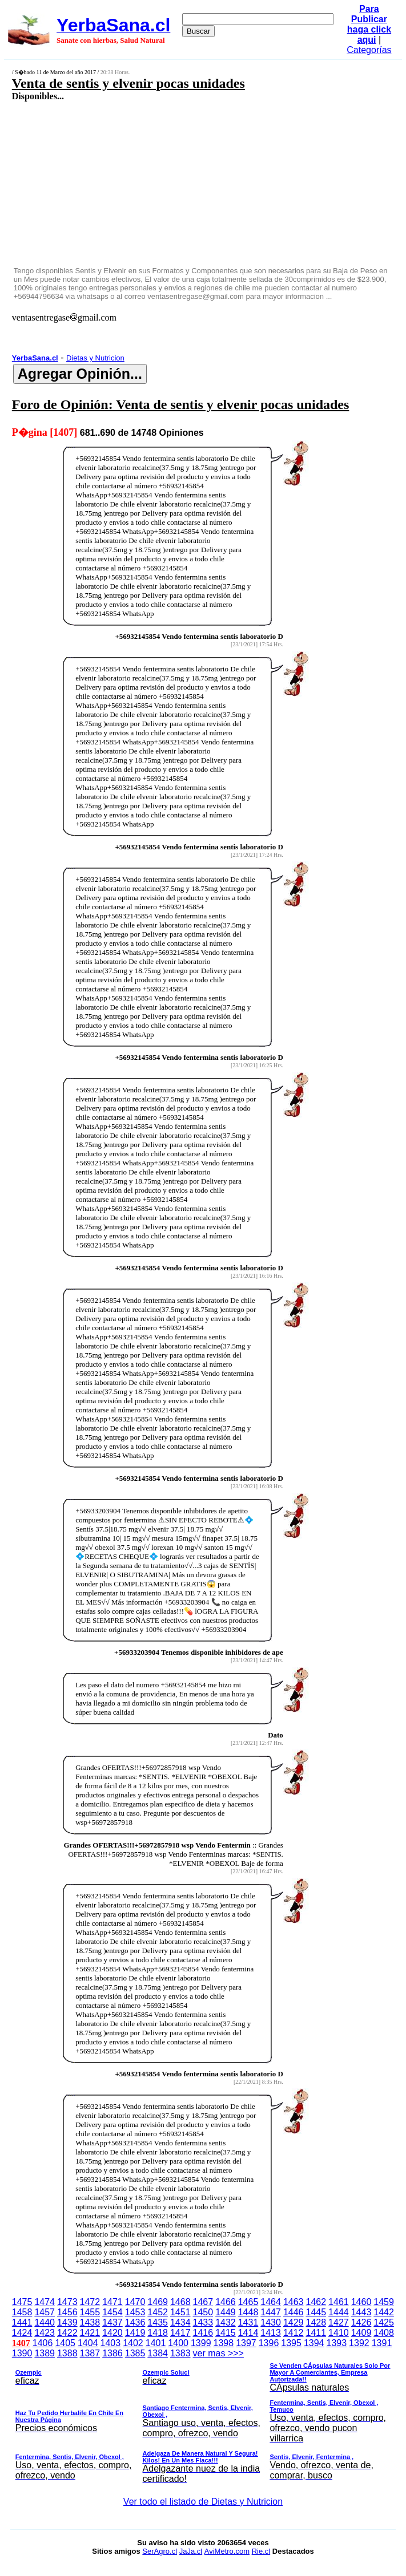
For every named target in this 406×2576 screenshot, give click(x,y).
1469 (157, 2302)
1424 (22, 2333)
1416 (203, 2333)
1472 (90, 2302)
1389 (44, 2353)
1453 (135, 2312)
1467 (203, 2302)
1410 (338, 2333)
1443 (361, 2312)
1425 (383, 2322)
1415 (225, 2333)
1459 (383, 2302)
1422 (67, 2333)
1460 (361, 2302)
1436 (135, 2322)
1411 (316, 2333)
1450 (203, 2312)
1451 (180, 2312)
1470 (135, 2302)
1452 (157, 2312)
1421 (90, 2333)
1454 (112, 2312)
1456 (67, 2312)
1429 (293, 2322)
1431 (248, 2322)
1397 (246, 2343)
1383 (180, 2353)
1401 (156, 2343)
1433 (203, 2322)
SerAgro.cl (159, 2551)
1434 (180, 2322)
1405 (65, 2343)
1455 (90, 2312)
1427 (338, 2322)
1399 (201, 2343)
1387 (90, 2353)
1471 (112, 2302)
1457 (44, 2312)
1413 (270, 2333)
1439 (67, 2322)
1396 (269, 2343)
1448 (248, 2312)
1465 (248, 2302)
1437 (112, 2322)
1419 (135, 2333)
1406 (43, 2343)
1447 (270, 2312)
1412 (293, 2333)
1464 (270, 2302)
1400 (178, 2343)
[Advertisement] (174, 183)
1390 (22, 2353)
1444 (338, 2312)
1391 (382, 2343)
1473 (67, 2302)
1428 (316, 2322)
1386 (112, 2353)
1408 (383, 2333)
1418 (157, 2333)
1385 (135, 2353)
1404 (88, 2343)
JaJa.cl (190, 2551)
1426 (361, 2322)
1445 (316, 2312)
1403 (111, 2343)
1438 (90, 2322)
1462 (316, 2302)
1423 (44, 2333)
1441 (22, 2322)
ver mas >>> (203, 2418)
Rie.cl (261, 2551)
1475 (22, 2302)
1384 (157, 2353)
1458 (22, 2312)
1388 (67, 2353)
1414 (248, 2333)
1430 (270, 2322)
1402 (133, 2343)
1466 (225, 2302)
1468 (180, 2302)
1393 (337, 2343)
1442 (383, 2312)
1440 (44, 2322)
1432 (225, 2322)
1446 (293, 2312)
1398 (224, 2343)
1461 (338, 2302)
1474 (44, 2302)
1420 (112, 2333)
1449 (225, 2312)
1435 (157, 2322)
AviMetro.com (227, 2551)
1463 (293, 2302)
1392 (359, 2343)
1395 (291, 2343)
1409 (361, 2333)
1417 (180, 2333)
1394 (314, 2343)
